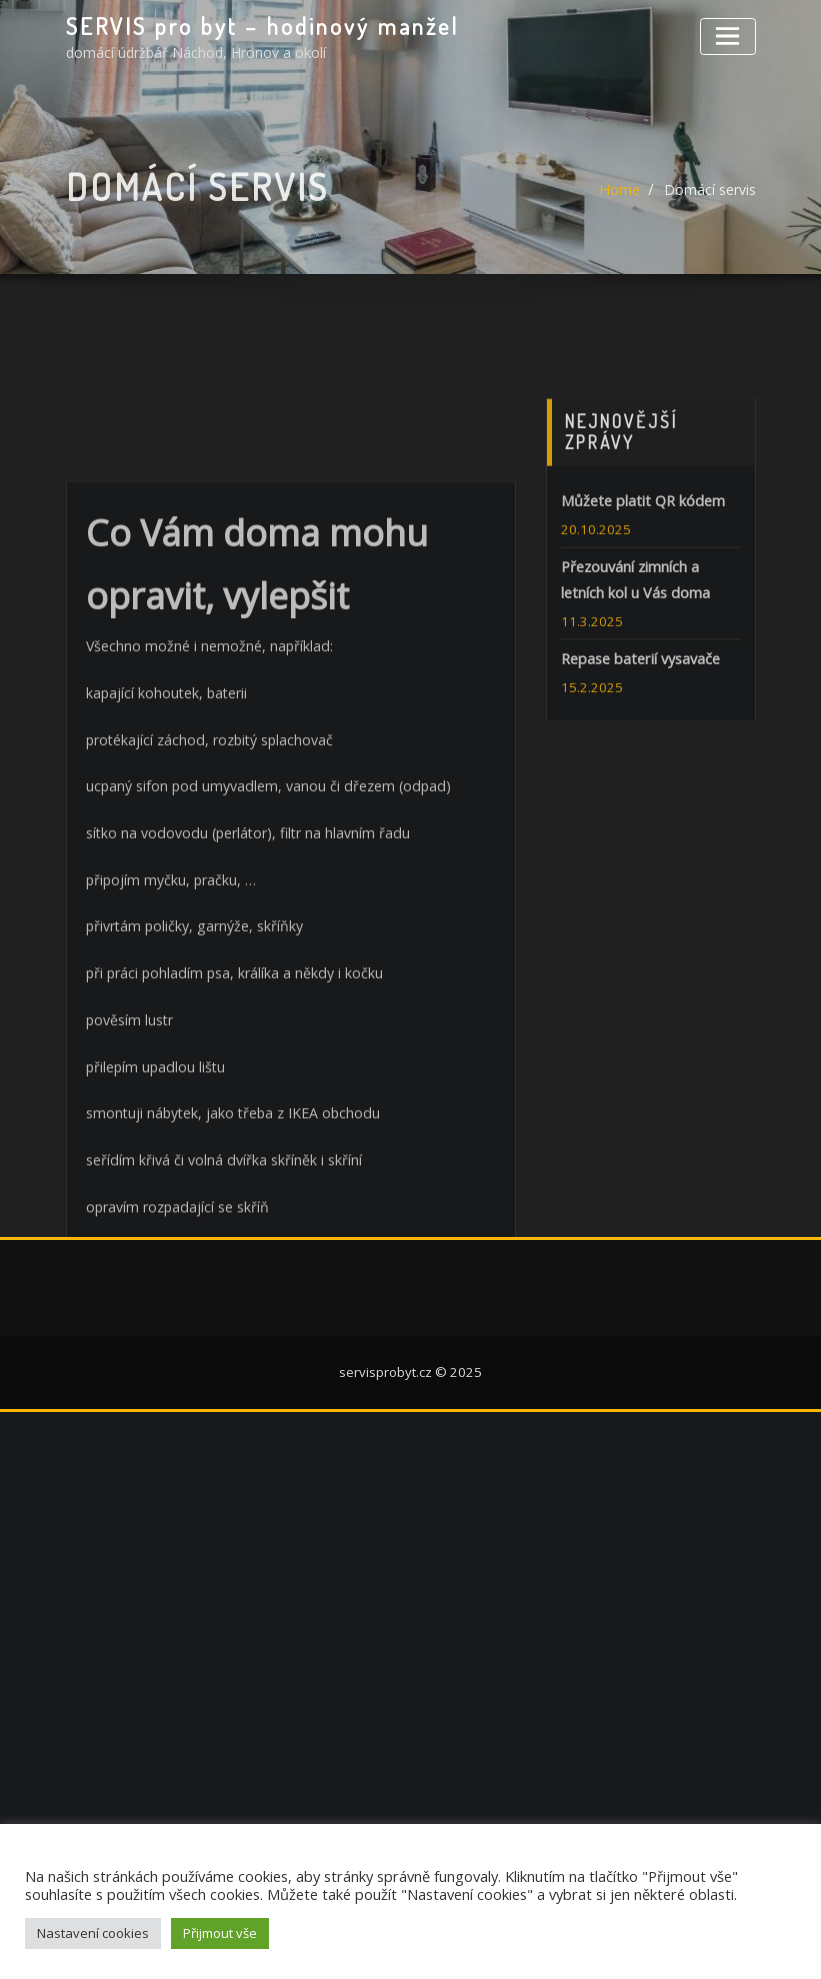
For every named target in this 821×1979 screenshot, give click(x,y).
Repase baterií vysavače (638, 756)
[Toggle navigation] (729, 34)
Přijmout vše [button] (220, 1933)
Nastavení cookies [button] (93, 1933)
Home (620, 207)
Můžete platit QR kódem (640, 601)
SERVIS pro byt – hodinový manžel (256, 25)
